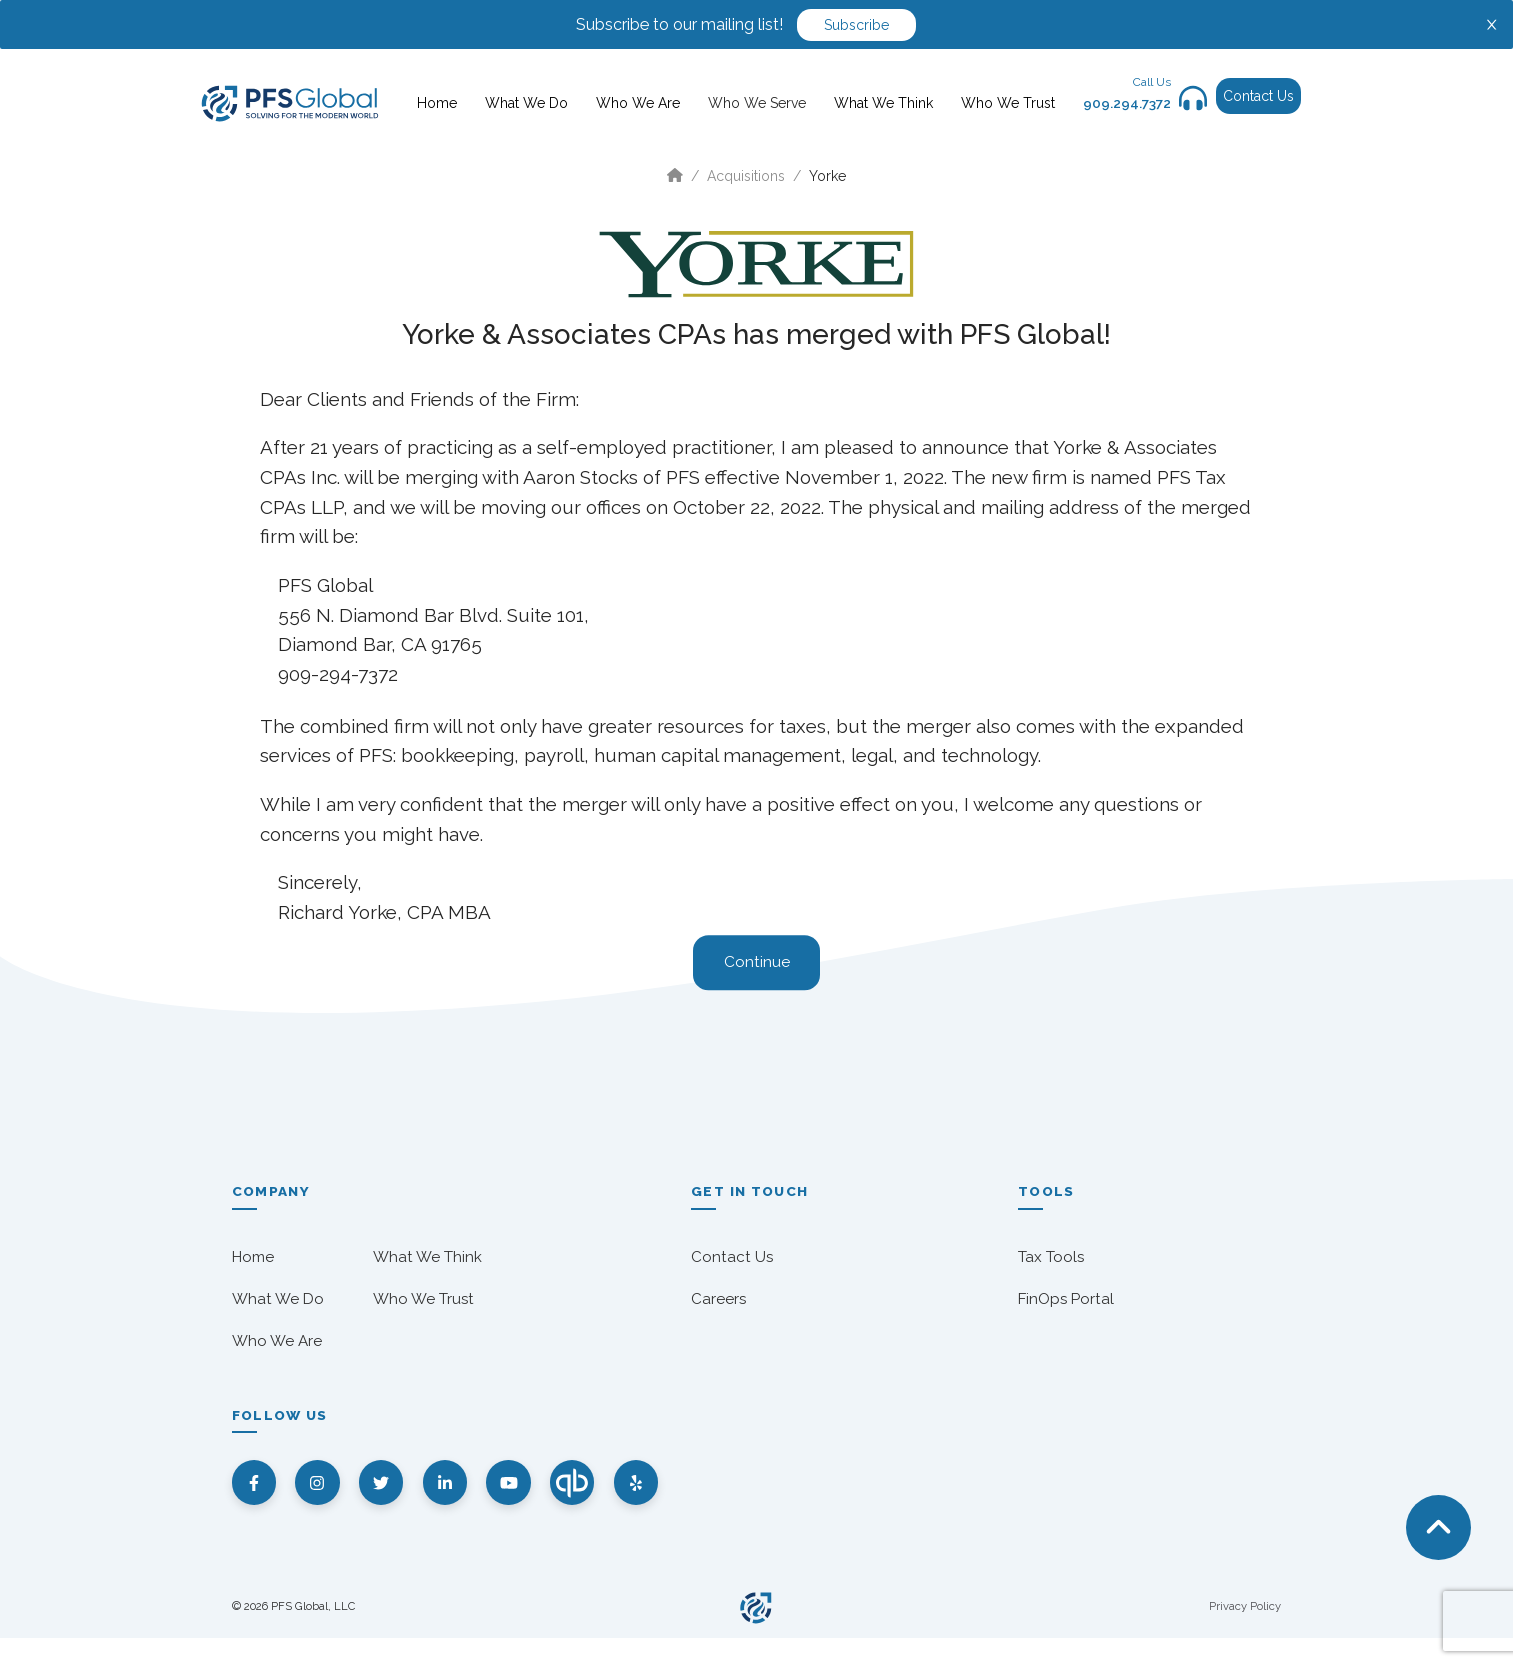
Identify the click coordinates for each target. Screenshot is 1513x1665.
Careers (718, 1299)
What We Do (526, 103)
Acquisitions (746, 176)
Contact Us (1258, 96)
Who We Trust (1008, 103)
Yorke (827, 176)
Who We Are (638, 103)
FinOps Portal (1066, 1299)
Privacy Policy (1245, 1634)
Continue (757, 963)
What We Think (883, 103)
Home (437, 103)
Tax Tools (1051, 1257)
